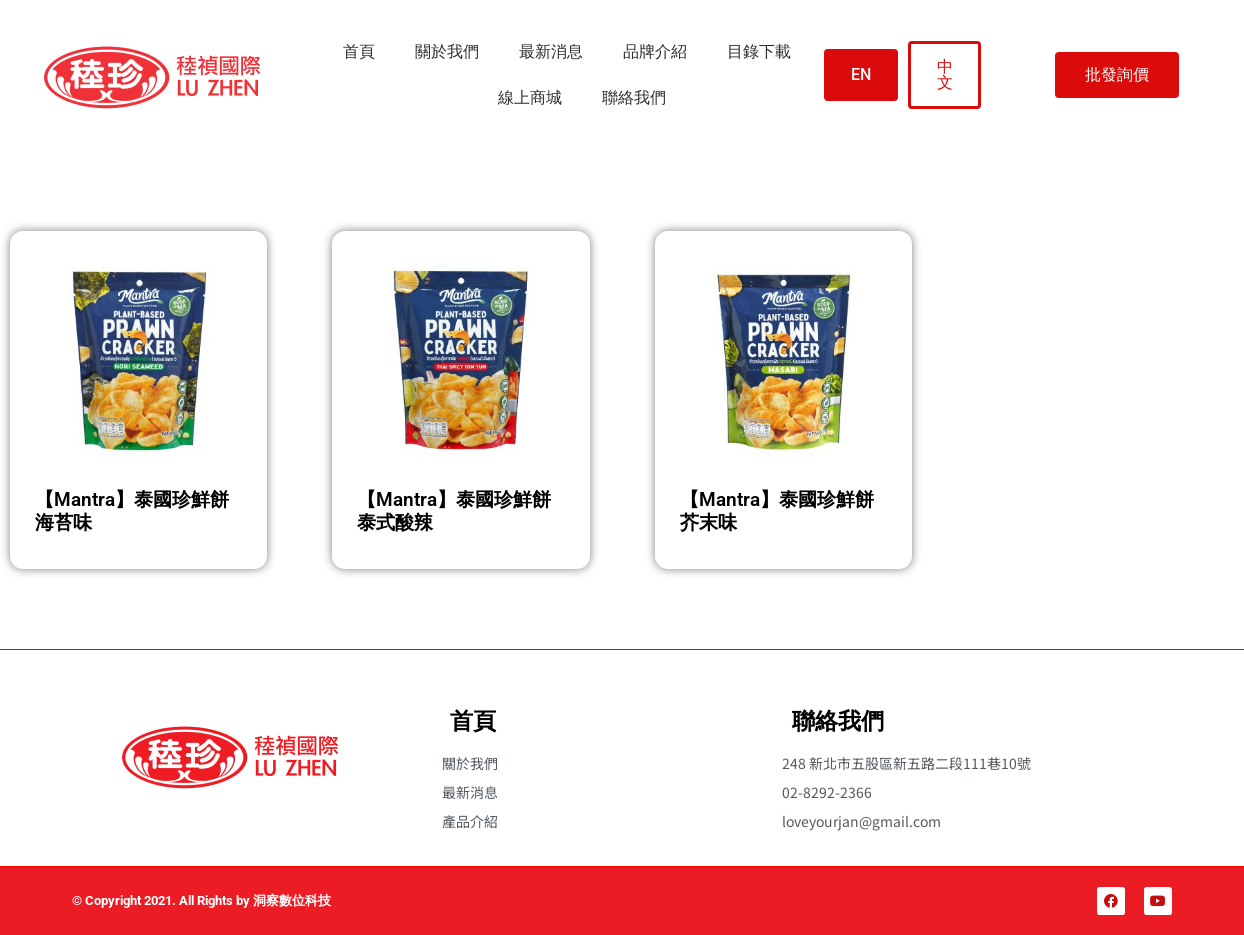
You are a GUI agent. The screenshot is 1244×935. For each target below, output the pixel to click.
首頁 (359, 51)
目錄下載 (759, 51)
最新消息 (551, 51)
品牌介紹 (655, 51)
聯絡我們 (634, 97)
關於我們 (447, 51)
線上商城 (530, 97)
